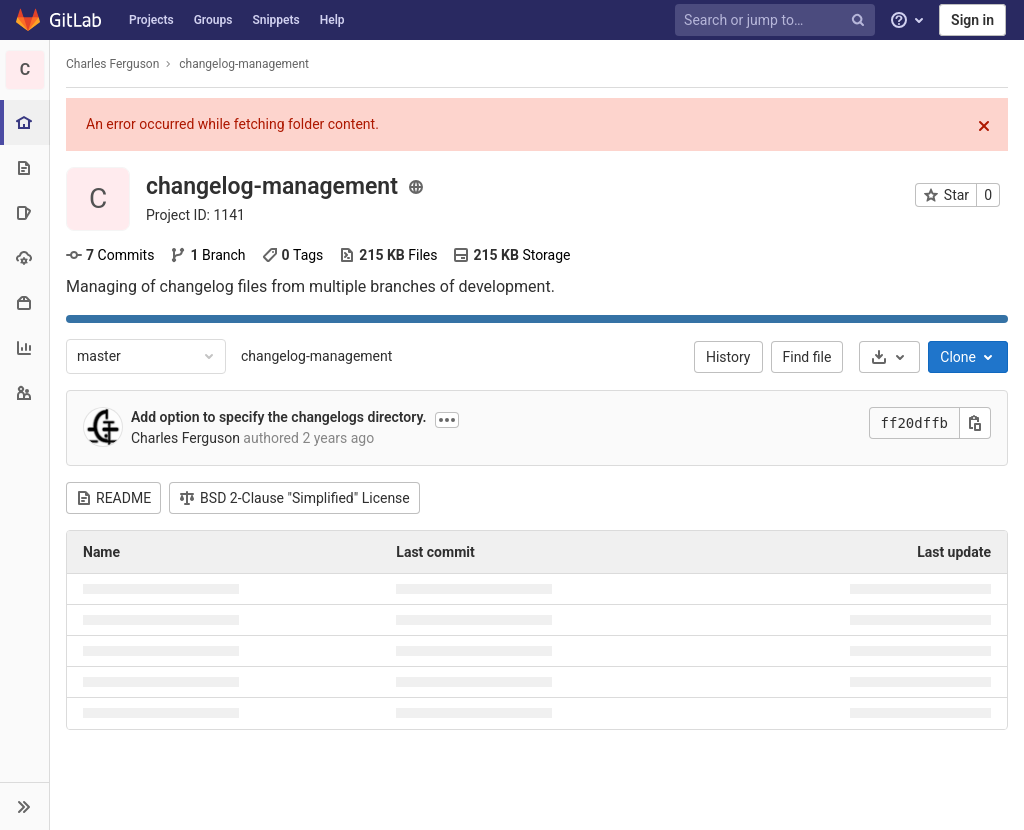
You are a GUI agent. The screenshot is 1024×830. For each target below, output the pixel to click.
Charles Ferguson (112, 64)
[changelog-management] (25, 70)
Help (332, 20)
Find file (807, 357)
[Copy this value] (975, 423)
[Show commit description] (447, 420)
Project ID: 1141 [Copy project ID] (195, 215)
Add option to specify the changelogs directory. (278, 417)
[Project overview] (26, 122)
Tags (293, 255)
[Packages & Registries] (24, 302)
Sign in (972, 20)
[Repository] (24, 167)
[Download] (889, 357)
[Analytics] (24, 347)
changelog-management (316, 356)
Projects (151, 20)
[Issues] (24, 212)
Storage (511, 255)
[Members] (24, 392)
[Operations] (24, 257)
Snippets (275, 20)
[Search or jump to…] (778, 20)
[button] (24, 806)
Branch (207, 255)
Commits (110, 255)
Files (388, 255)
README (113, 498)
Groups (213, 20)
